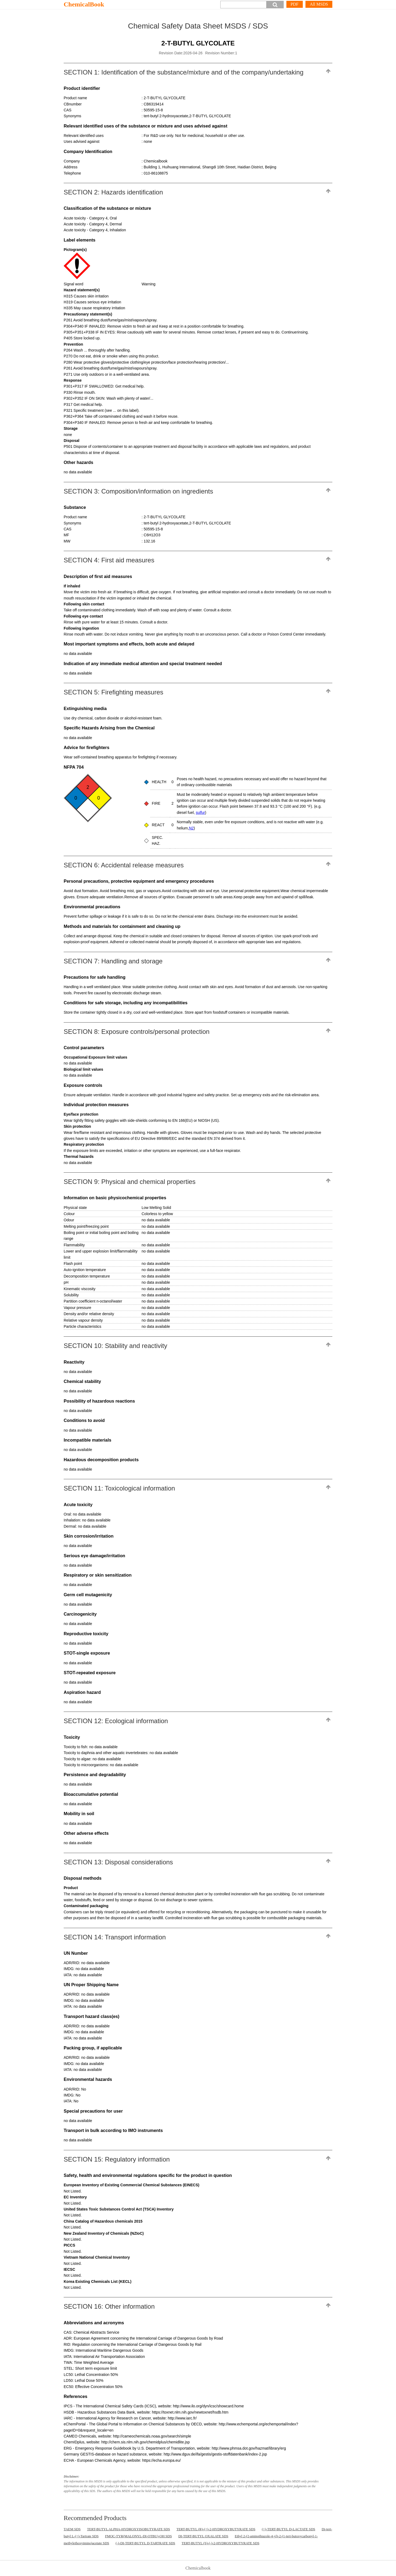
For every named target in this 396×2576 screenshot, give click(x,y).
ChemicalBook (84, 4)
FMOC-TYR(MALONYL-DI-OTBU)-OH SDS (138, 2536)
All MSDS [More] (319, 4)
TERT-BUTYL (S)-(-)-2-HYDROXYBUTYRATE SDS (220, 2543)
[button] (275, 4)
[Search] (243, 4)
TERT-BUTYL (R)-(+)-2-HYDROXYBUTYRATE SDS (216, 2529)
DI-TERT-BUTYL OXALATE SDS (203, 2536)
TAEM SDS (72, 2529)
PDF (294, 4)
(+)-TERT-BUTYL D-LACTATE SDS (288, 2529)
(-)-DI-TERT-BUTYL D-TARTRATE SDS (145, 2543)
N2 (191, 828)
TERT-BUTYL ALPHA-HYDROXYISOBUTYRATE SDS (128, 2529)
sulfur (200, 812)
